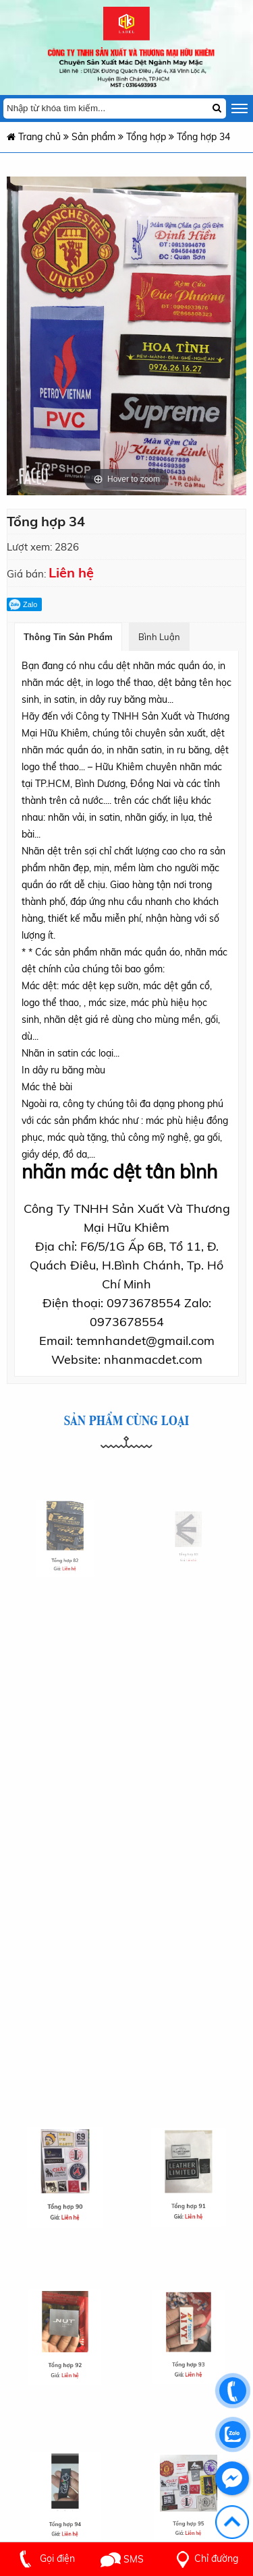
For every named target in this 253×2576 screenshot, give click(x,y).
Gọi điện (44, 2558)
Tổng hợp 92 (65, 2354)
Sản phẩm (93, 137)
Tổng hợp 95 (188, 2512)
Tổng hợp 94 (65, 2512)
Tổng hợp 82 (65, 1551)
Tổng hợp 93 (188, 2353)
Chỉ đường (204, 2558)
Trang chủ (34, 137)
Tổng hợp (147, 137)
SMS (122, 2559)
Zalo (22, 604)
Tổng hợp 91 (188, 2194)
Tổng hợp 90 (65, 2195)
